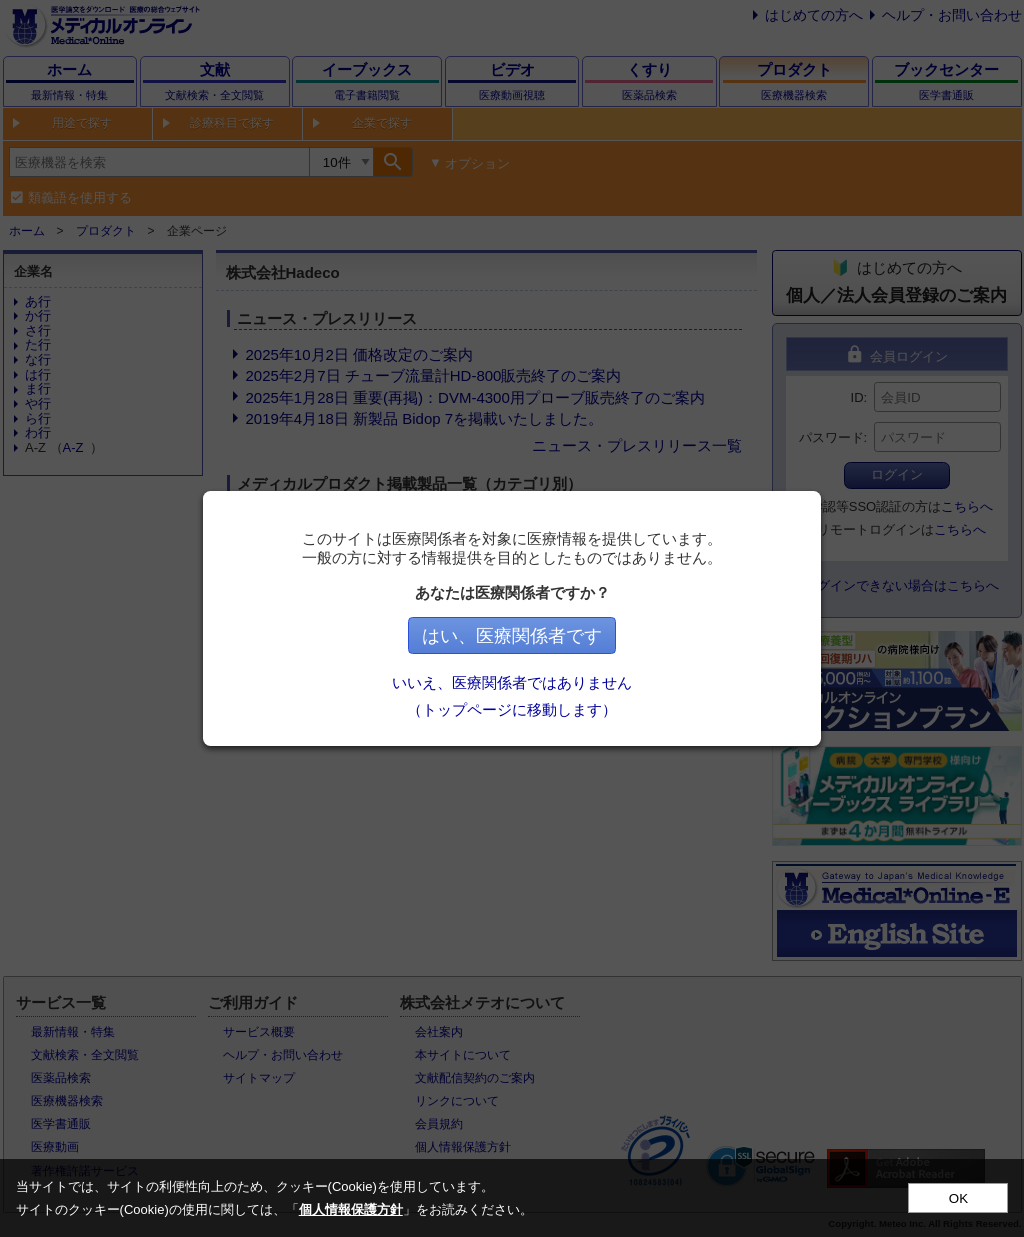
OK (958, 1198)
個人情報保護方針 (351, 1209)
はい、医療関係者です (512, 636)
